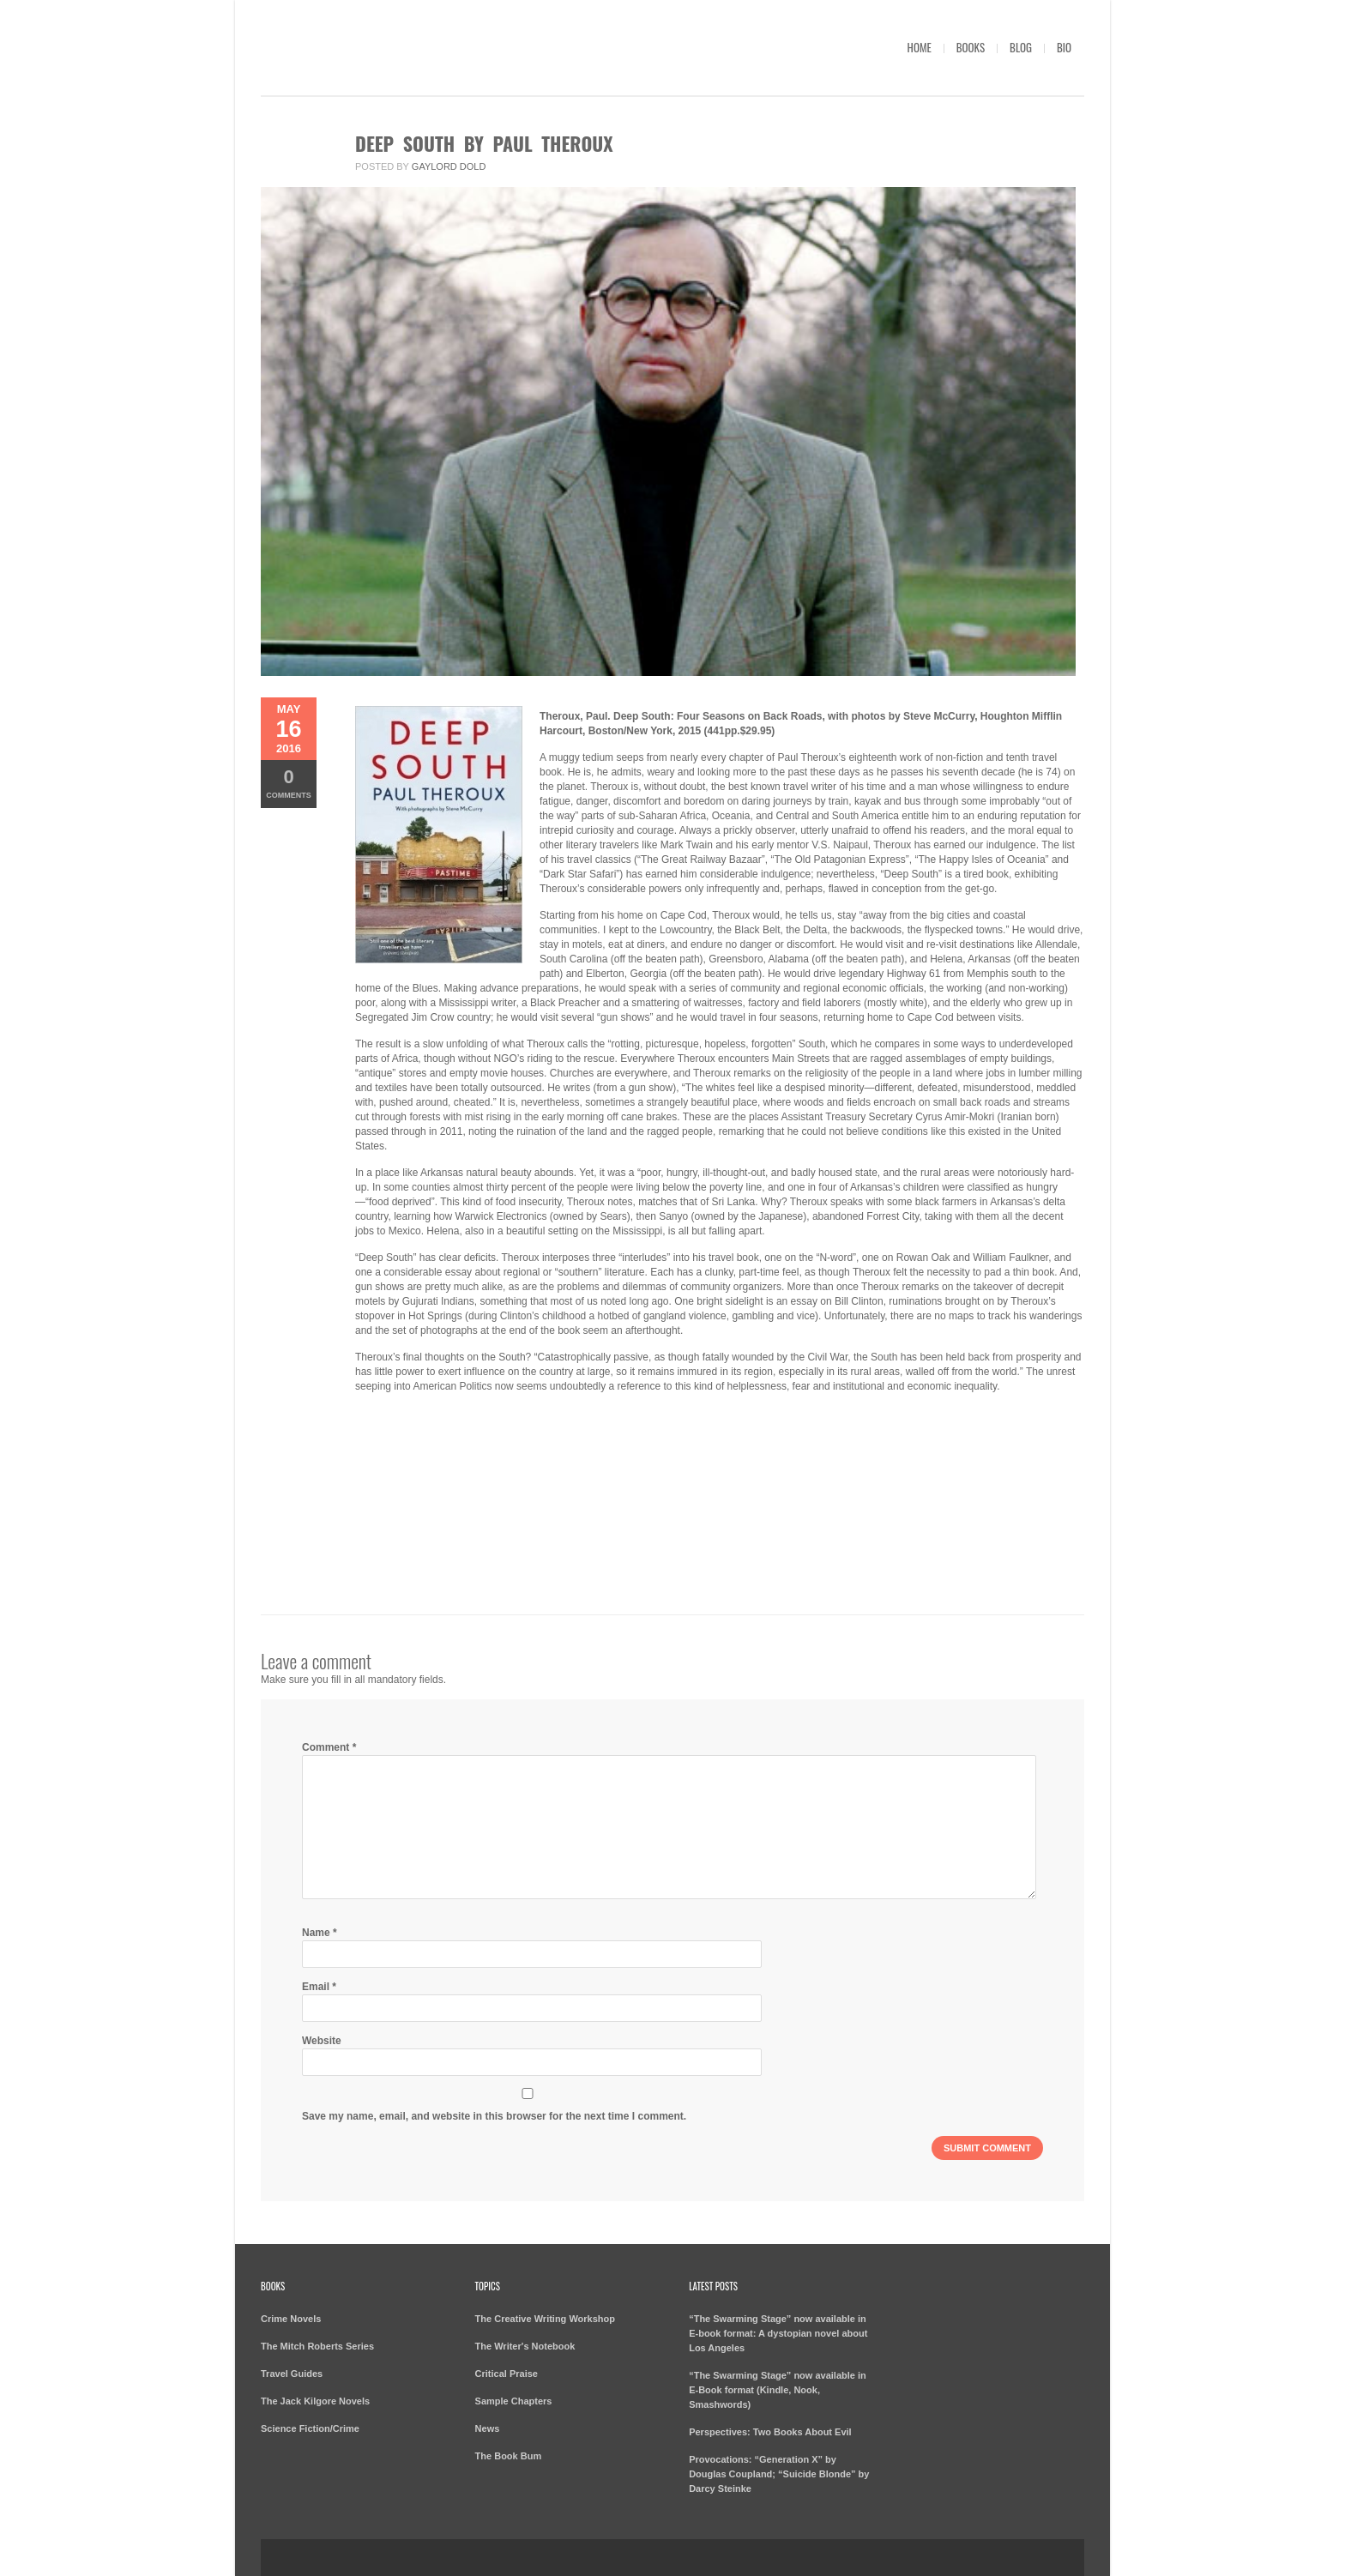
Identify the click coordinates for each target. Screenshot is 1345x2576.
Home (920, 47)
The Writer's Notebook (525, 2346)
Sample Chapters (513, 2401)
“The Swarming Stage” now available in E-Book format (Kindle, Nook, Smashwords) (777, 2390)
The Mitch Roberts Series (317, 2346)
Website (321, 2041)
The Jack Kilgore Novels (315, 2401)
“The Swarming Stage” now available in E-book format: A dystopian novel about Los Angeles (778, 2333)
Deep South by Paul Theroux (484, 143)
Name (319, 1933)
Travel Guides (292, 2373)
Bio (1064, 47)
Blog (1021, 47)
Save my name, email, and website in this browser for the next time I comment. (494, 2116)
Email (319, 1987)
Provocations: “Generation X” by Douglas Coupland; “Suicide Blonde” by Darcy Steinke (779, 2474)
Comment (329, 1747)
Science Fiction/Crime (310, 2428)
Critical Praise (506, 2373)
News (487, 2428)
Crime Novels (291, 2319)
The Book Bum (508, 2456)
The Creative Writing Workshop (545, 2319)
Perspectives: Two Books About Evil (770, 2432)
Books (970, 47)
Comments (288, 782)
